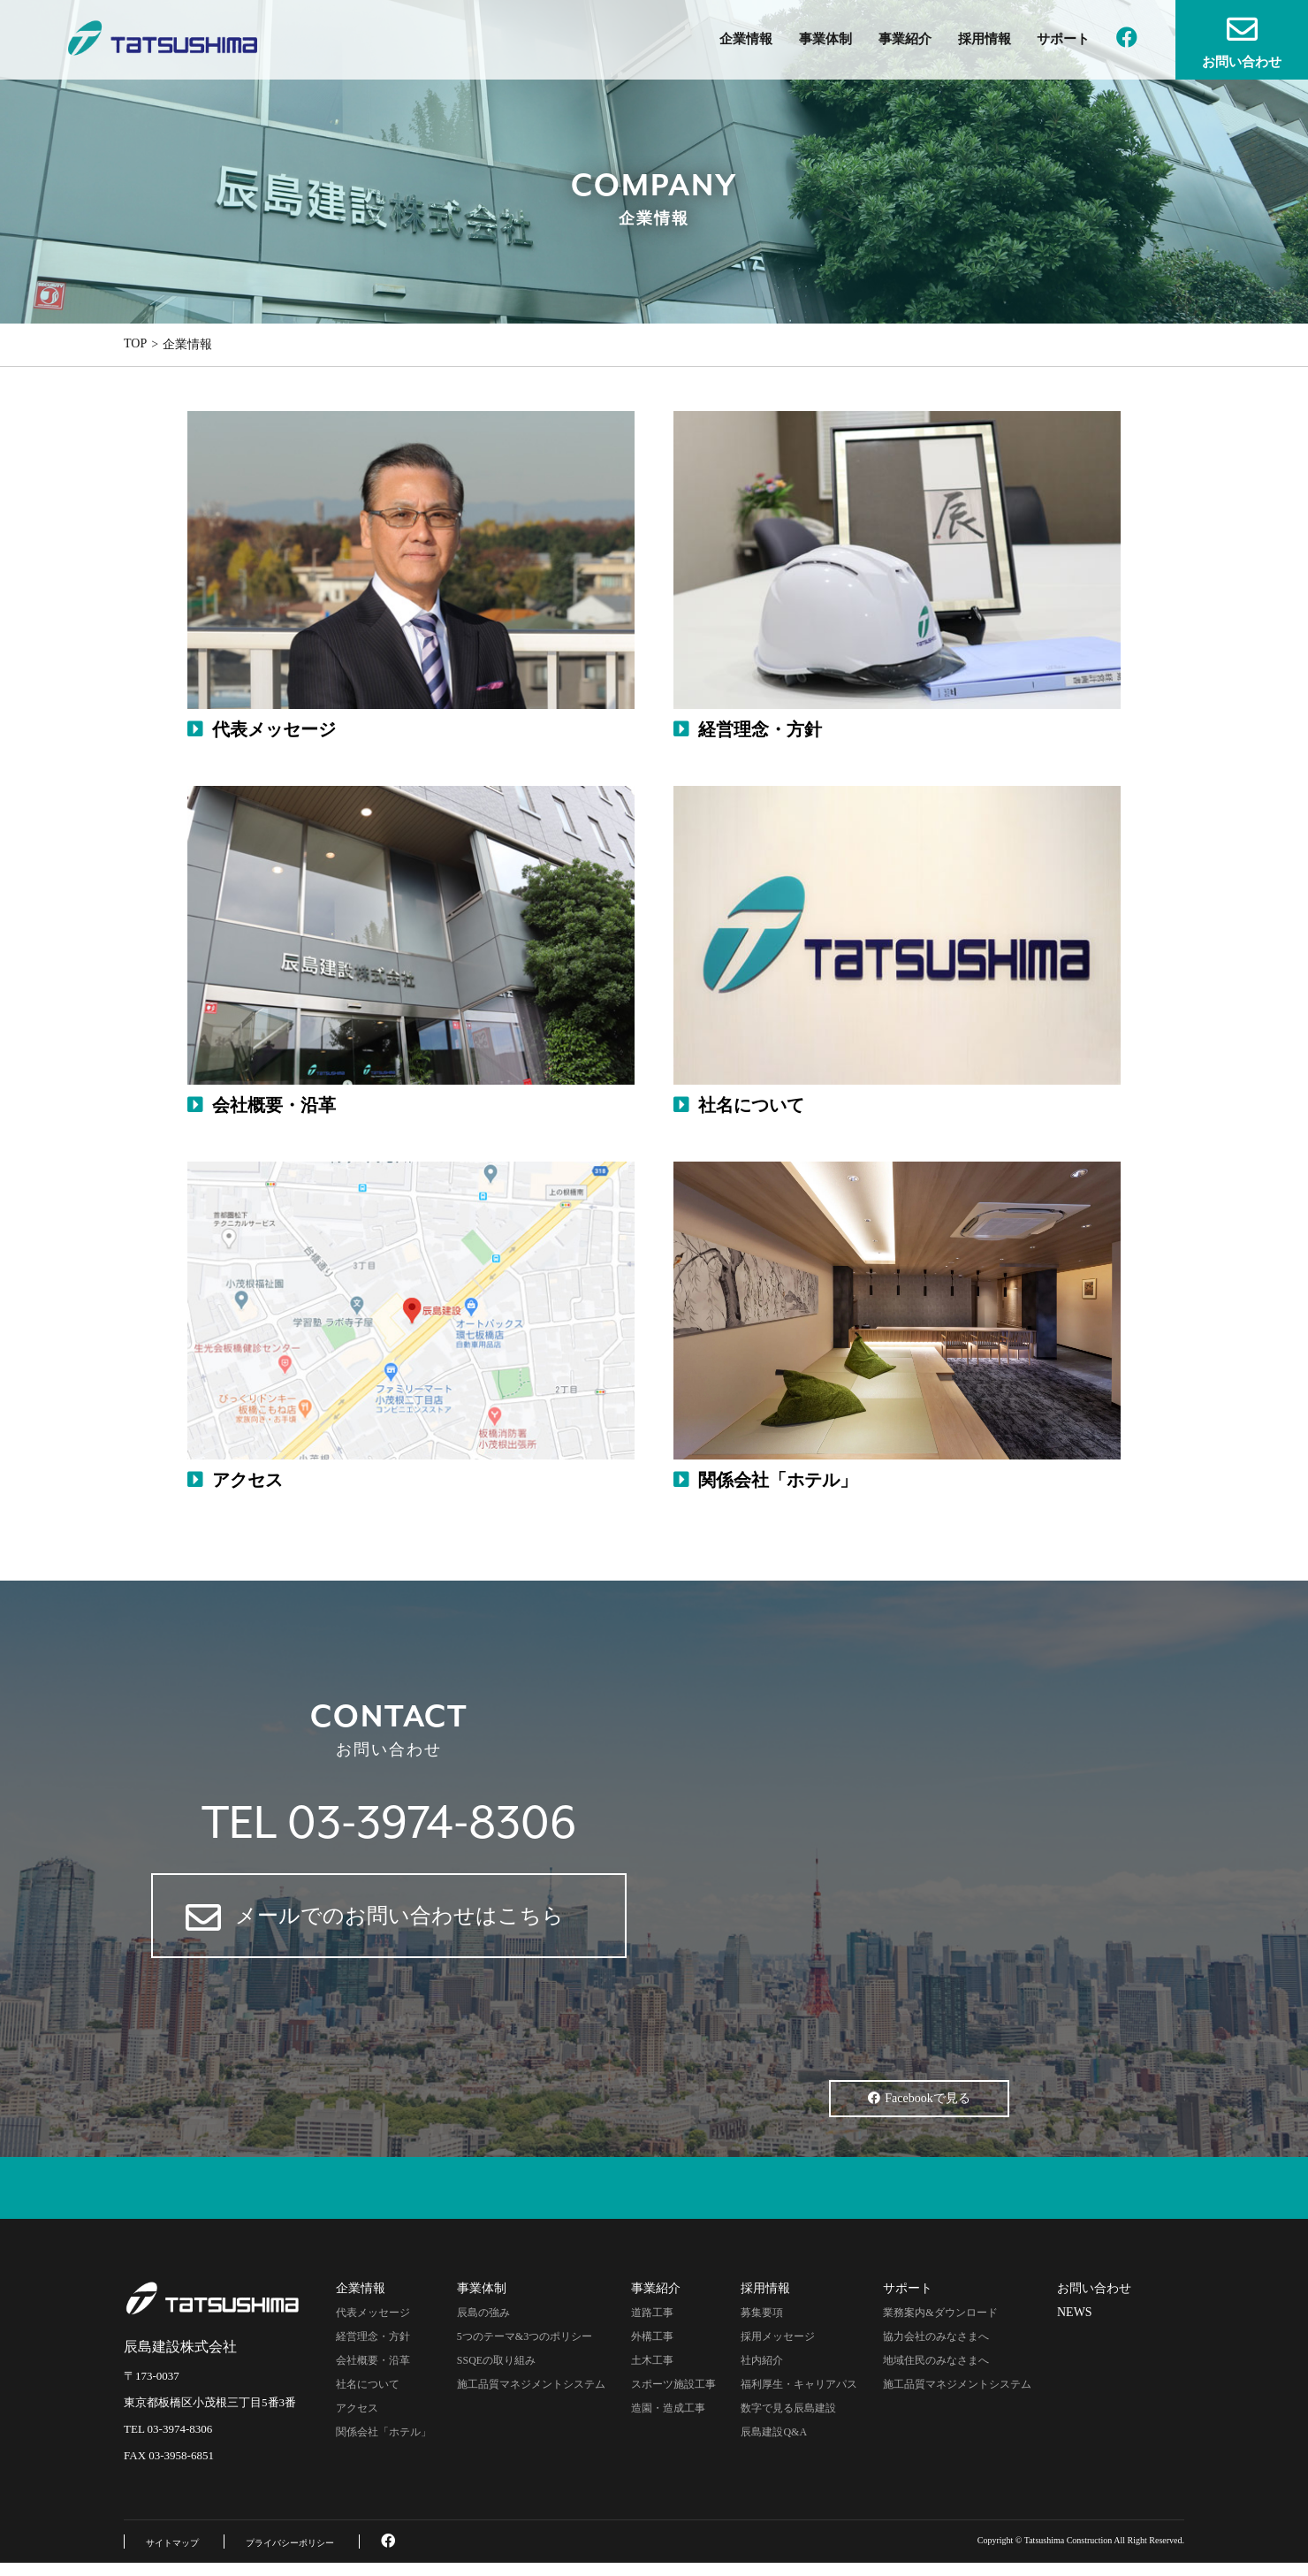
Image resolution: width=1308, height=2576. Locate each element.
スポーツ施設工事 (673, 2384)
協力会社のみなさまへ (936, 2336)
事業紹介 (905, 39)
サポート (1063, 39)
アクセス (357, 2408)
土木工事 (652, 2360)
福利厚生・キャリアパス (799, 2384)
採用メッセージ (778, 2336)
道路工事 (652, 2312)
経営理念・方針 (373, 2336)
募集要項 (762, 2312)
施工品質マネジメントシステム (531, 2384)
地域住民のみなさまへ (936, 2360)
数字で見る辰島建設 (788, 2408)
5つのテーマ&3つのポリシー (524, 2336)
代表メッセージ (373, 2312)
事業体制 (825, 39)
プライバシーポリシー (290, 2543)
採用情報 (984, 39)
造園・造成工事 (668, 2408)
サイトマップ (172, 2543)
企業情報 (745, 39)
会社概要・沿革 (373, 2360)
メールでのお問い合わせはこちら (375, 1917)
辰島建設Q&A (774, 2432)
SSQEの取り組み (496, 2360)
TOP (135, 343)
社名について (367, 2384)
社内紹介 (762, 2360)
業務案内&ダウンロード (940, 2312)
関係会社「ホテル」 (383, 2432)
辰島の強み (483, 2312)
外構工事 (652, 2336)
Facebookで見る (919, 2098)
